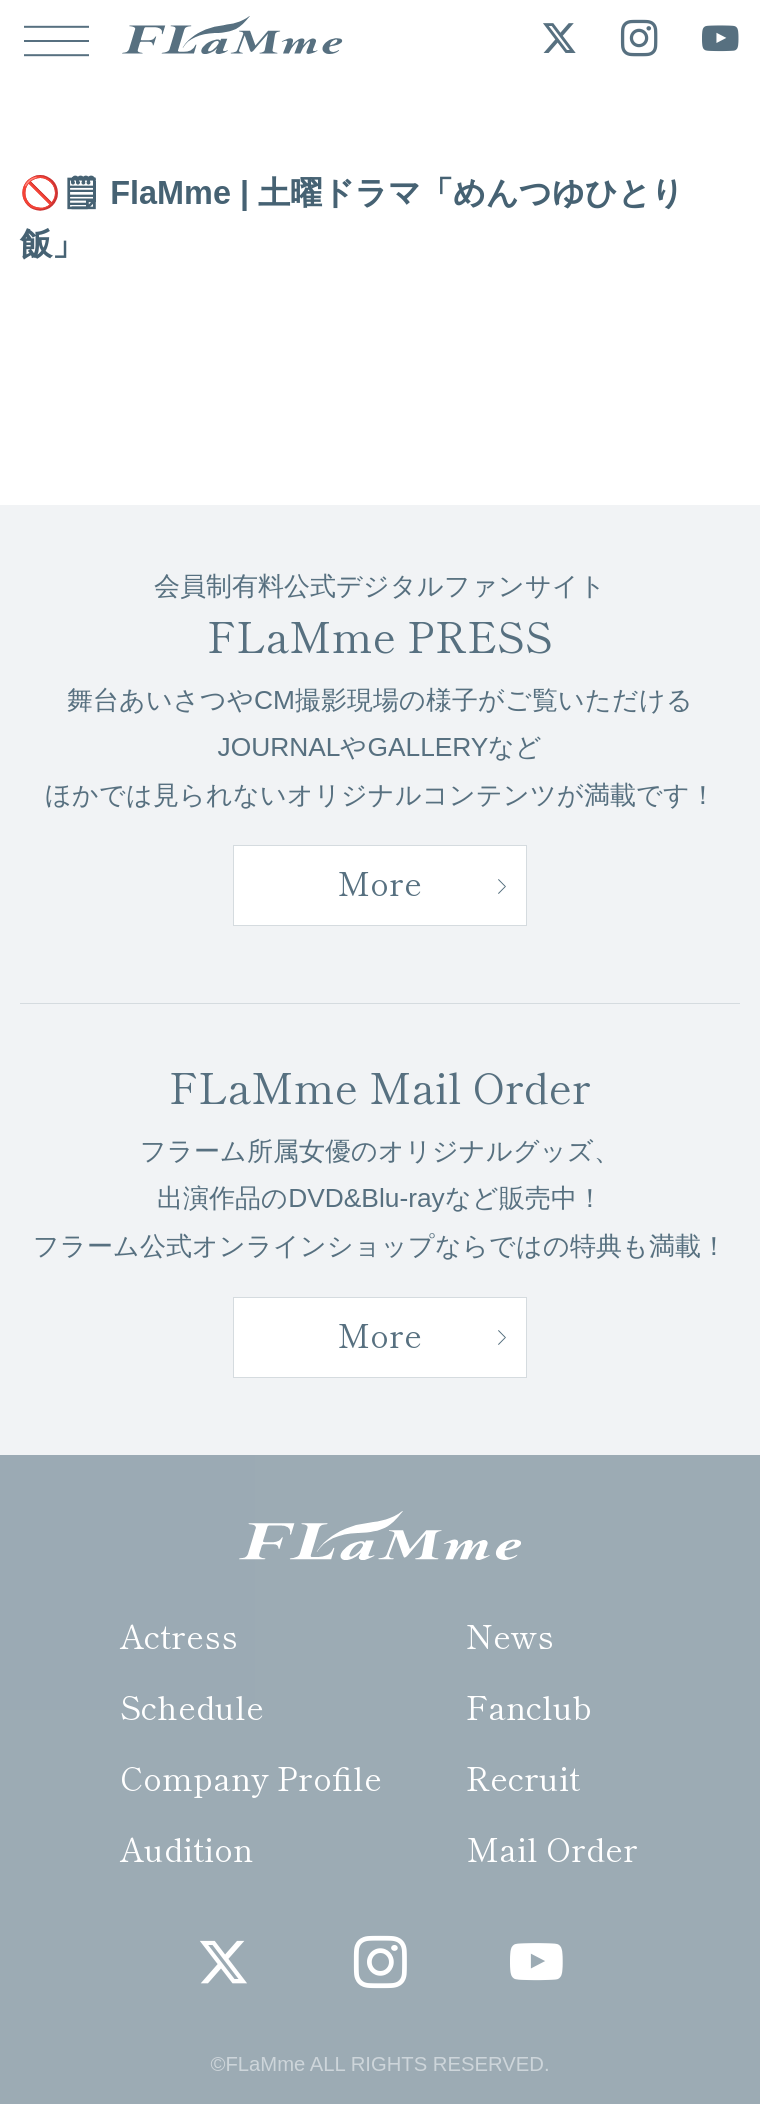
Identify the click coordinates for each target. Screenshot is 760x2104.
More (379, 881)
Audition (186, 1847)
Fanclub (529, 1705)
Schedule (192, 1705)
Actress (179, 1634)
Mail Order (552, 1847)
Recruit (523, 1776)
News (510, 1634)
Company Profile (251, 1776)
